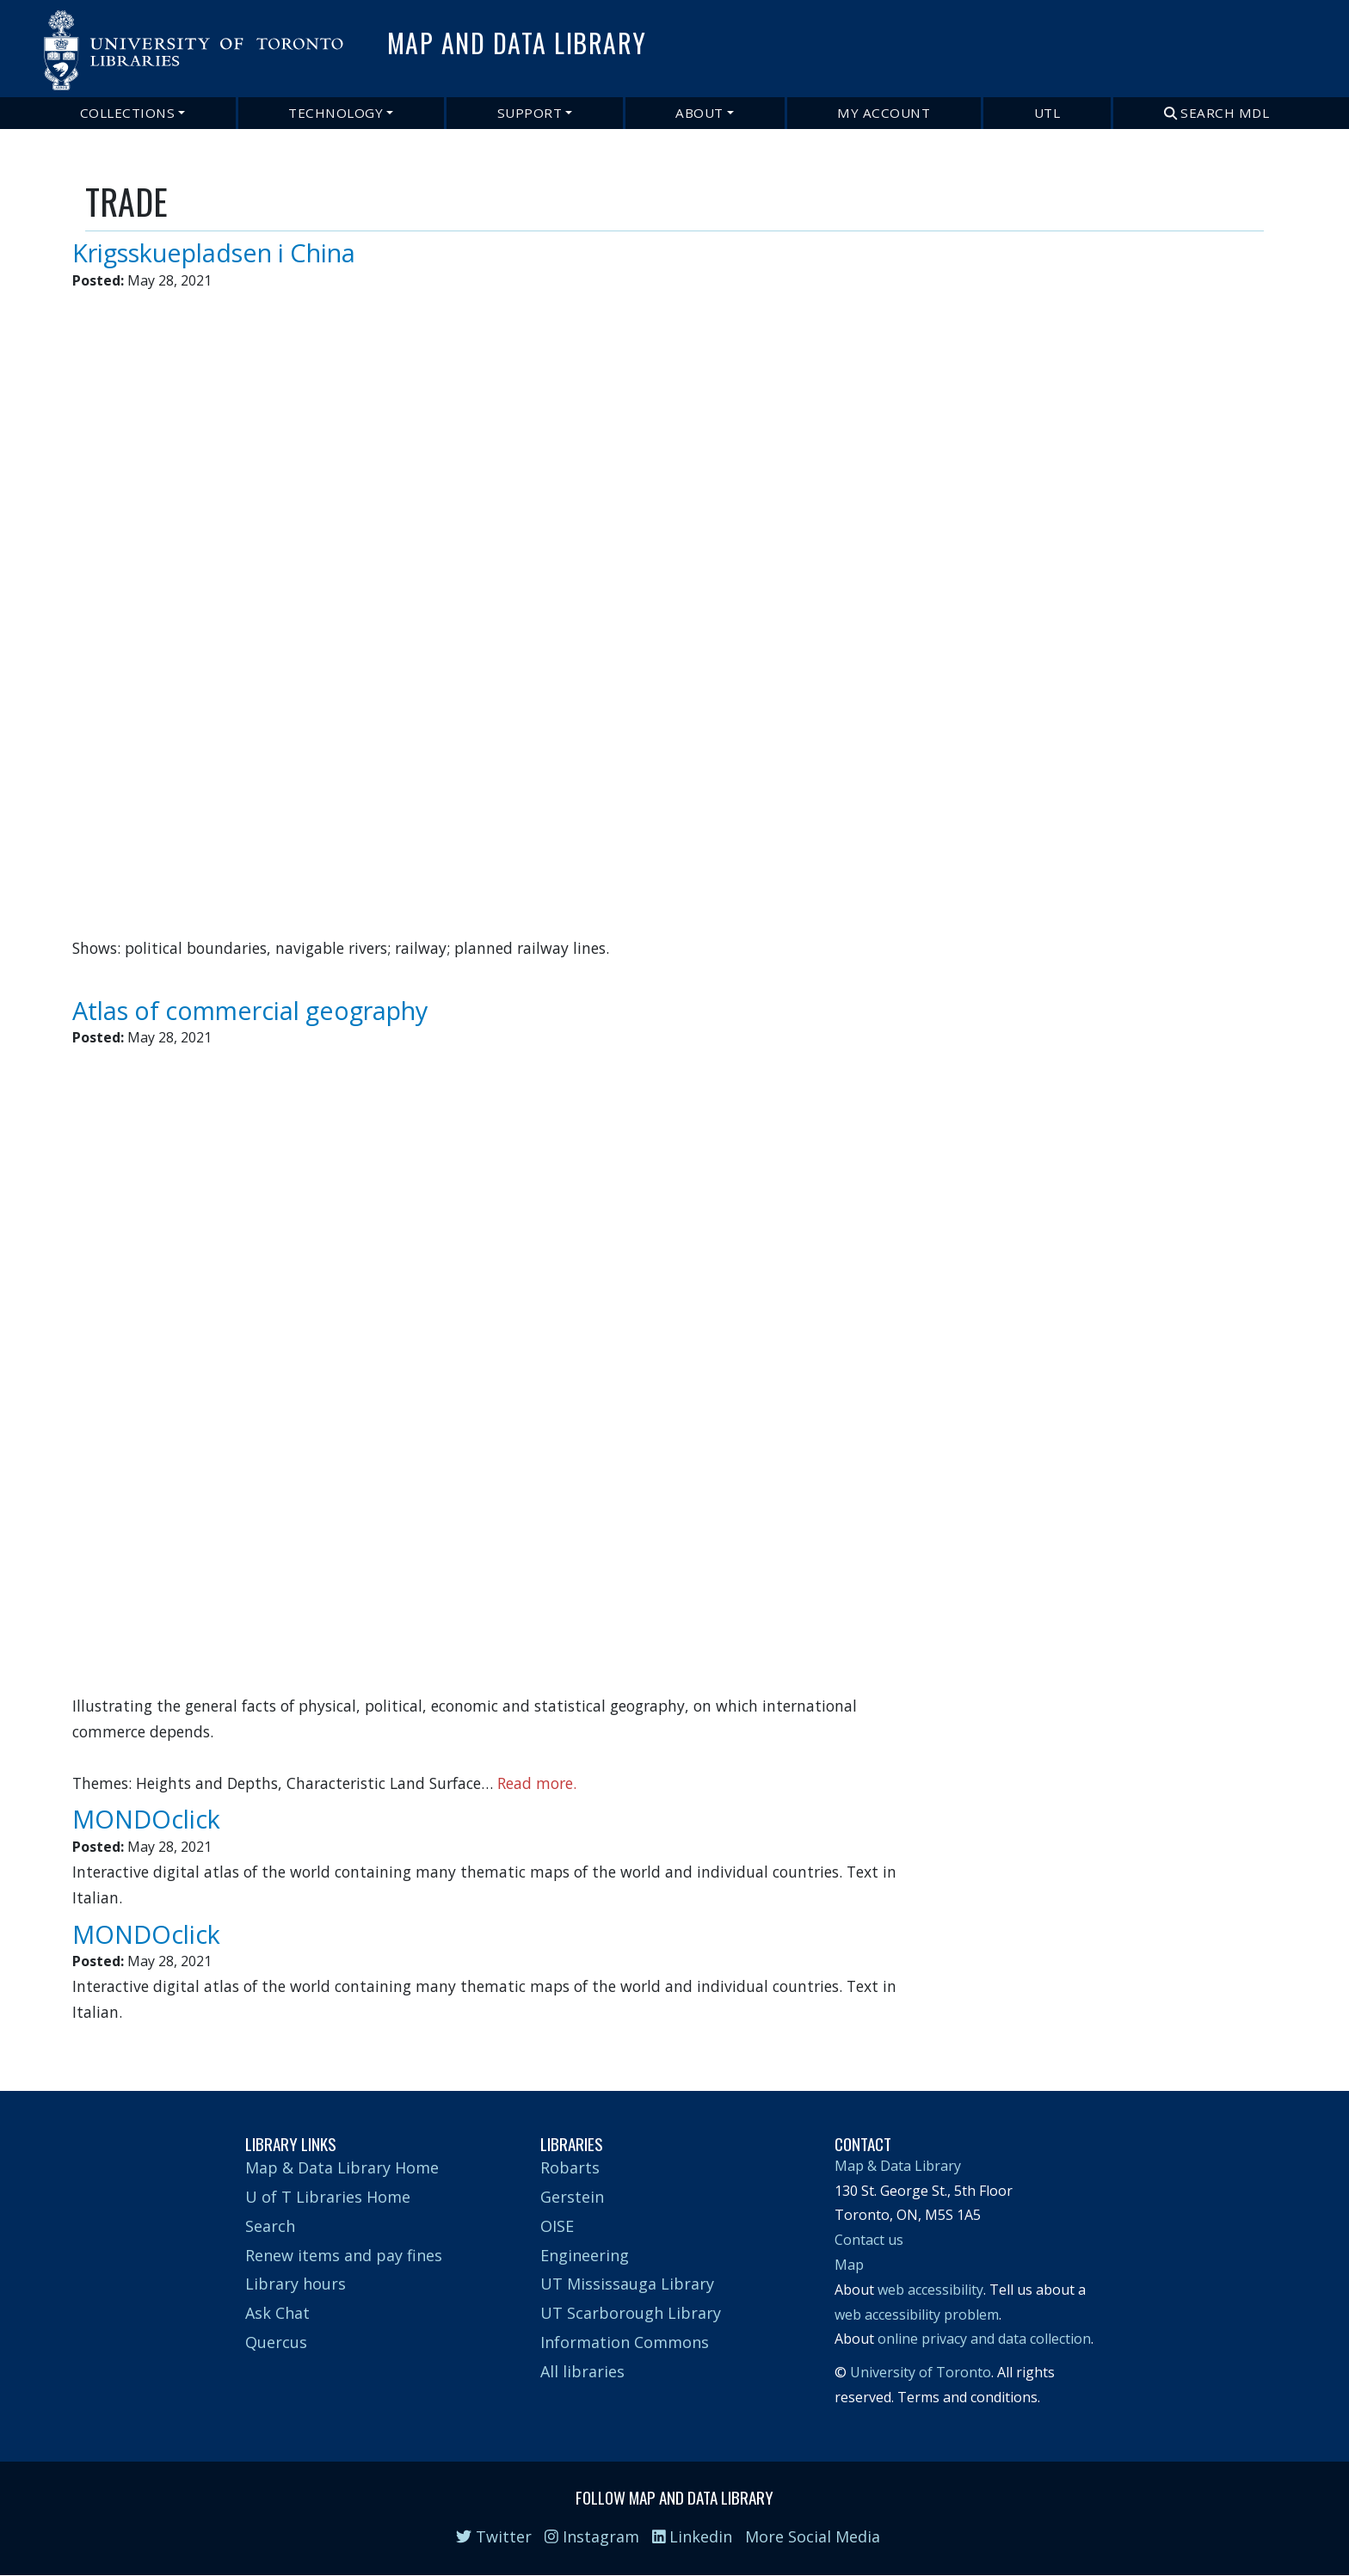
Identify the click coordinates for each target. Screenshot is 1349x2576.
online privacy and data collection (984, 2338)
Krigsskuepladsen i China (213, 252)
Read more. (536, 1783)
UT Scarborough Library (630, 2312)
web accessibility (930, 2289)
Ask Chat (277, 2312)
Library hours (295, 2283)
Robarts (570, 2167)
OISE (557, 2226)
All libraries (582, 2371)
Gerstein (572, 2196)
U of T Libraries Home (327, 2196)
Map (849, 2264)
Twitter (494, 2536)
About (699, 112)
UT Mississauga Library (627, 2283)
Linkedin (692, 2536)
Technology (335, 112)
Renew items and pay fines (343, 2255)
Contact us (869, 2239)
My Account (883, 112)
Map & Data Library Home (342, 2167)
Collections (128, 112)
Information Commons (624, 2342)
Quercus (276, 2342)
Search (270, 2226)
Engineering (584, 2255)
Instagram (592, 2536)
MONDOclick (146, 1818)
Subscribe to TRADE (92, 2041)
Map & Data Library (898, 2165)
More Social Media (812, 2536)
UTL (1047, 112)
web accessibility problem (917, 2314)
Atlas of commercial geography (250, 1010)
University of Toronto (920, 2372)
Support (530, 112)
